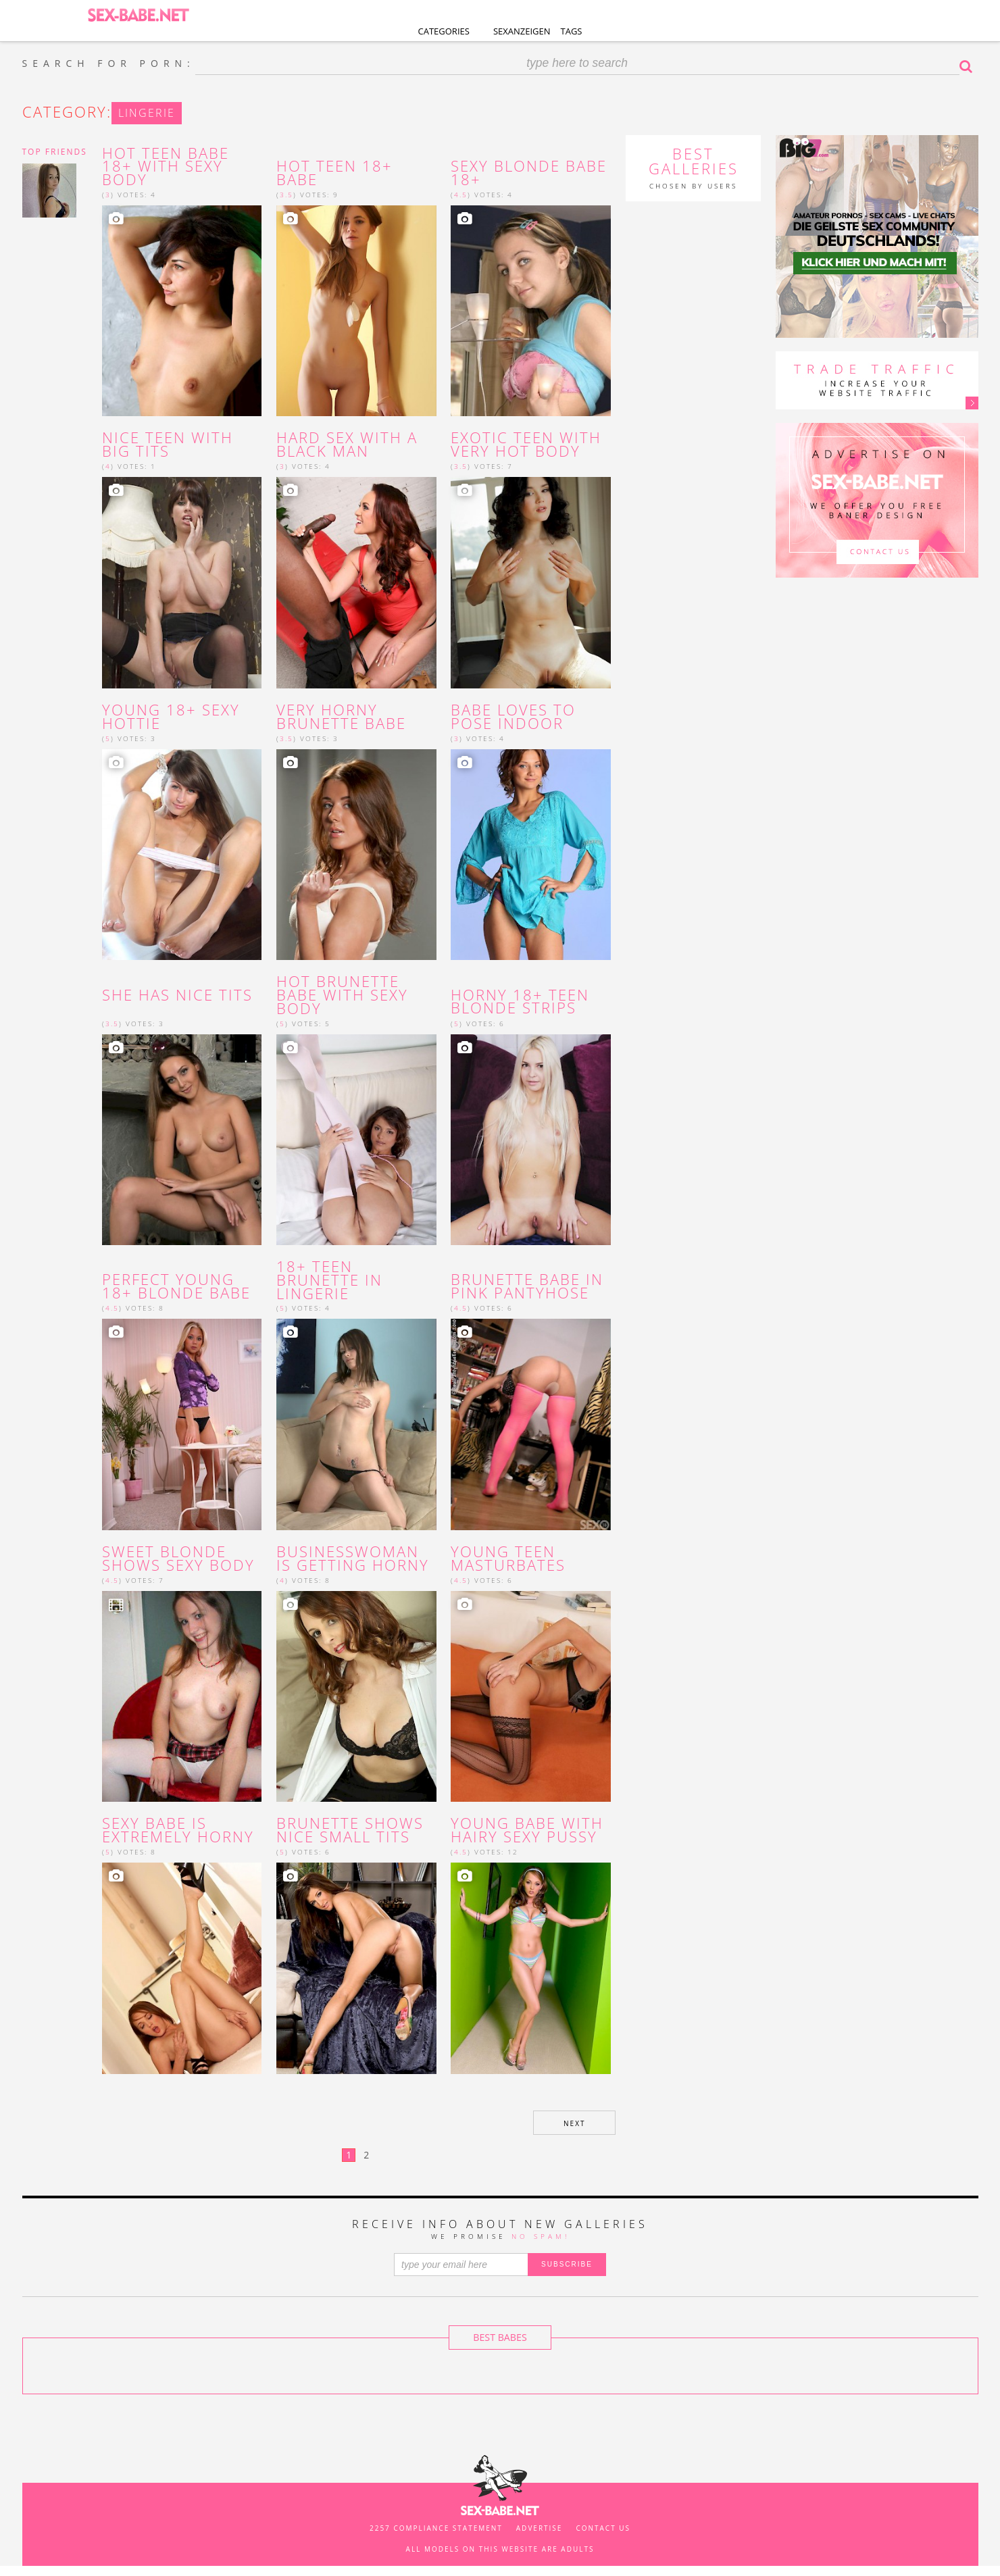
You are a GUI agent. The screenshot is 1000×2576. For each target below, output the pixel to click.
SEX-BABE (138, 13)
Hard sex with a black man (347, 444)
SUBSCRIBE (567, 2264)
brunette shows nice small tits (350, 1830)
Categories (444, 31)
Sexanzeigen (522, 31)
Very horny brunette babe (341, 716)
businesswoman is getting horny (355, 1558)
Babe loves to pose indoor (513, 716)
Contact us (603, 2528)
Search (968, 66)
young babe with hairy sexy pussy (527, 1830)
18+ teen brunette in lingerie (329, 1280)
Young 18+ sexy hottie (171, 716)
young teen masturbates (508, 1558)
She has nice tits (177, 995)
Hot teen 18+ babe (334, 172)
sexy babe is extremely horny (178, 1830)
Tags (571, 31)
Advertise (539, 2528)
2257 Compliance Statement (436, 2528)
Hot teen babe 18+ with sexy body (165, 166)
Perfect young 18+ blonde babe (176, 1286)
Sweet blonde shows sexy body (178, 1558)
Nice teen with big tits (167, 444)
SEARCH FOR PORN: (108, 63)
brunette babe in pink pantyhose (527, 1286)
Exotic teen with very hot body (526, 444)
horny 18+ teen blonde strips (520, 1001)
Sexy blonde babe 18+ (529, 172)
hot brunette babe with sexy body (342, 995)
